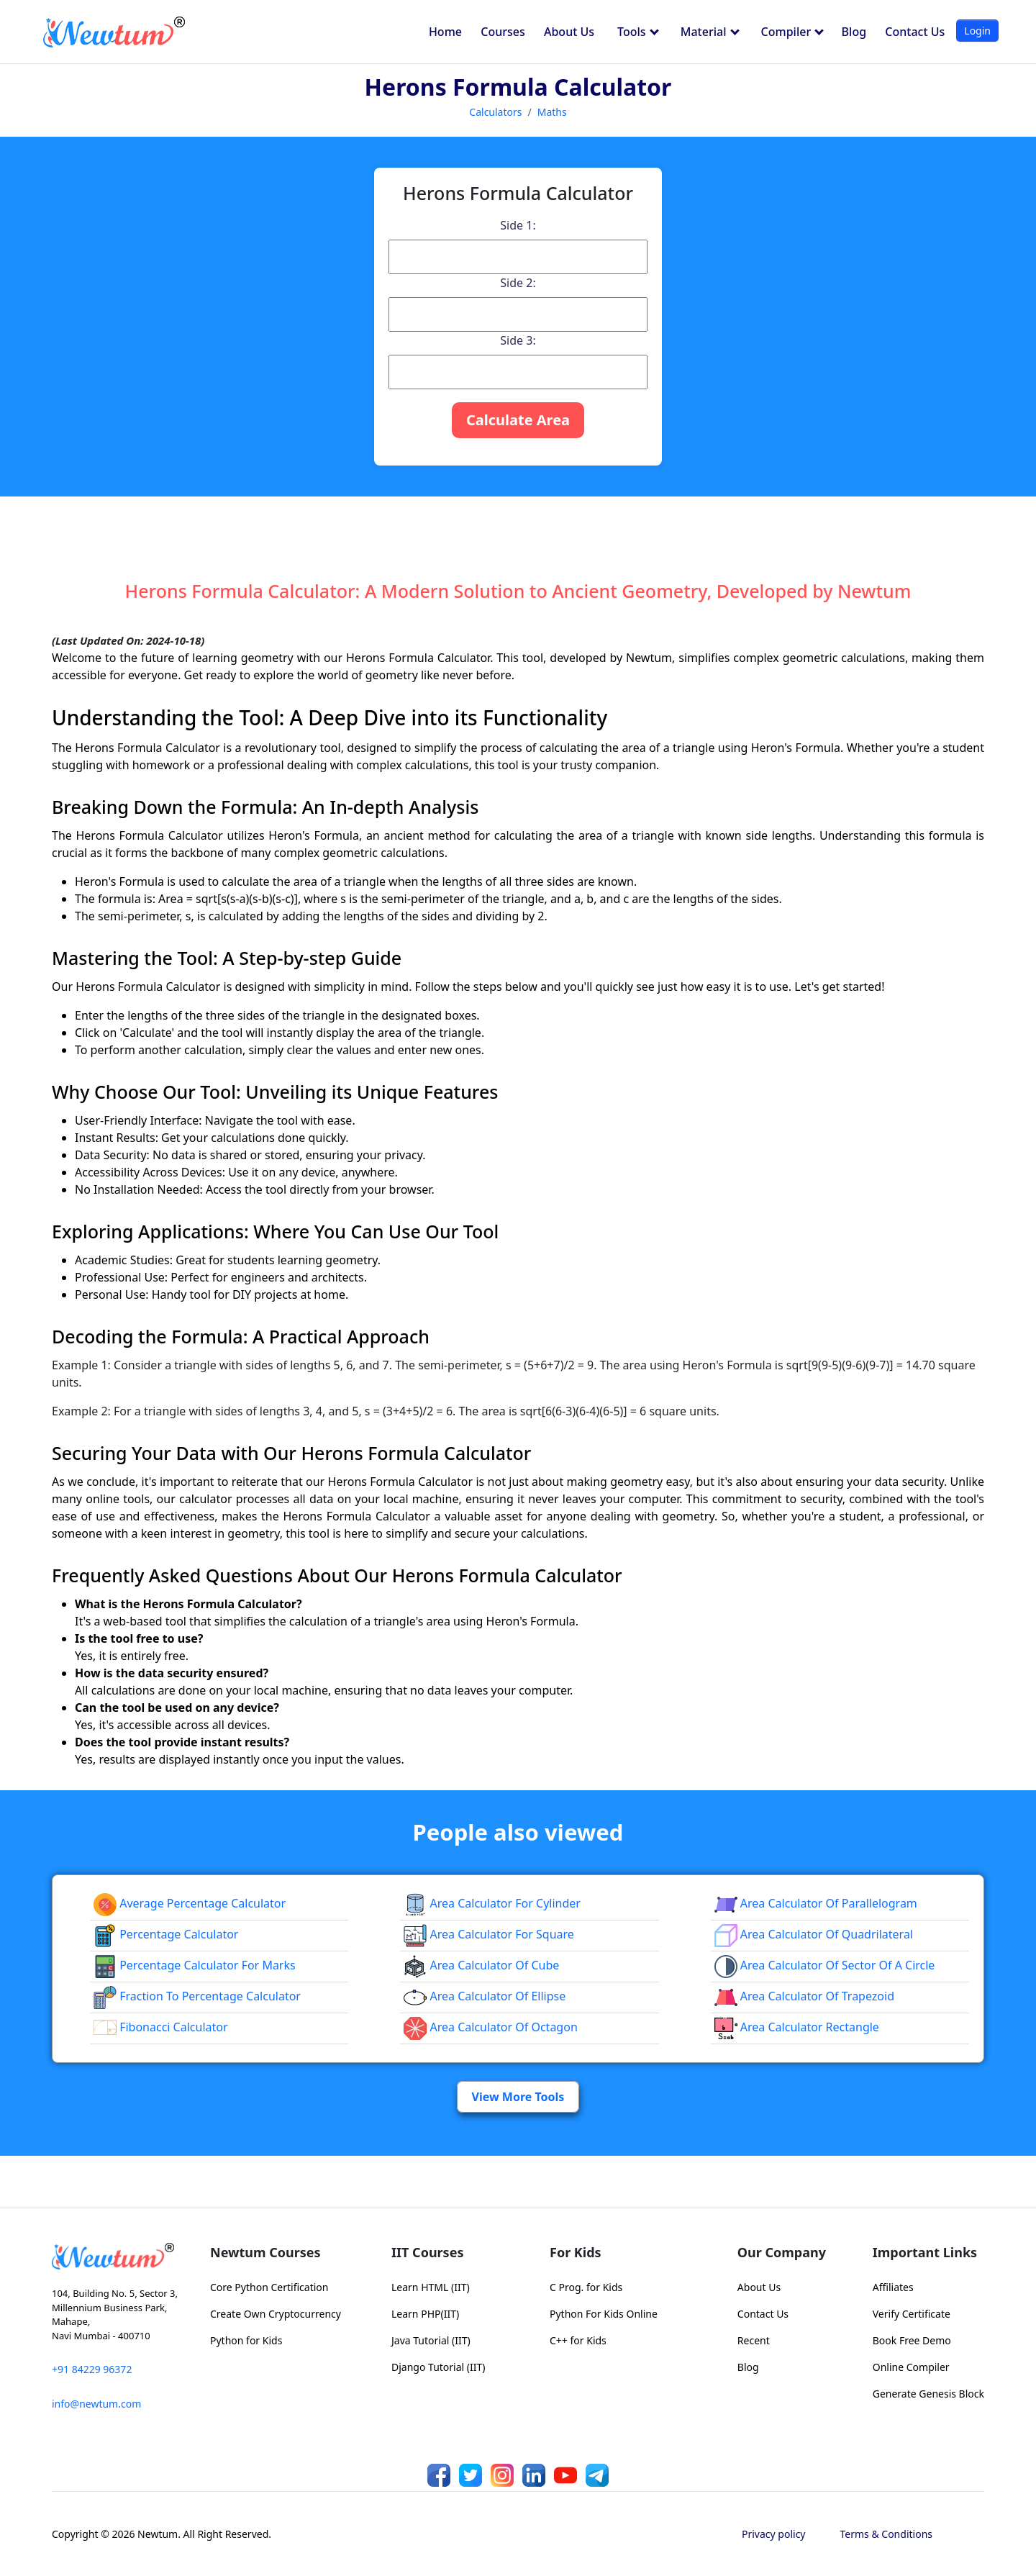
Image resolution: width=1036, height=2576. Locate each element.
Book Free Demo (912, 2340)
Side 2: (517, 283)
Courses (502, 32)
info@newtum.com (96, 2404)
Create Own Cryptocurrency (275, 2314)
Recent (753, 2340)
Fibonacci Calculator (161, 2027)
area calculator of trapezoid (804, 1996)
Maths (552, 112)
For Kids (575, 2252)
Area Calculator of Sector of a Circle (824, 1965)
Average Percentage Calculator (190, 1903)
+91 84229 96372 (92, 2369)
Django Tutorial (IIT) (438, 2367)
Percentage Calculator (166, 1934)
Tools (638, 32)
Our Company (781, 2252)
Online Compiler (911, 2367)
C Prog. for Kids (586, 2287)
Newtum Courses (265, 2252)
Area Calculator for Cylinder (492, 1903)
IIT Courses (427, 2252)
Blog (854, 32)
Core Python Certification (269, 2287)
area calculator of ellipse (484, 1996)
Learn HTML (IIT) (430, 2287)
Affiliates (893, 2287)
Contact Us (915, 32)
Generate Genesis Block (928, 2393)
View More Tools (518, 2097)
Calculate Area (518, 420)
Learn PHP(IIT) (425, 2314)
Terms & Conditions (886, 2534)
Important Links (925, 2252)
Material (710, 32)
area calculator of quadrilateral (813, 1934)
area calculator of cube (481, 1965)
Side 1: (517, 225)
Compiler (792, 32)
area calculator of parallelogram (815, 1903)
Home (445, 32)
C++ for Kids (578, 2340)
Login (977, 30)
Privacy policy (774, 2534)
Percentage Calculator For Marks (195, 1965)
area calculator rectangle (796, 2027)
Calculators (495, 112)
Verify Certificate (911, 2314)
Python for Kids (246, 2340)
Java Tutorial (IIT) (431, 2340)
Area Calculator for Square (489, 1934)
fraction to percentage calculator (197, 1996)
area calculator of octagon (490, 2027)
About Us (569, 32)
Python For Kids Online (604, 2314)
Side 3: (517, 340)
